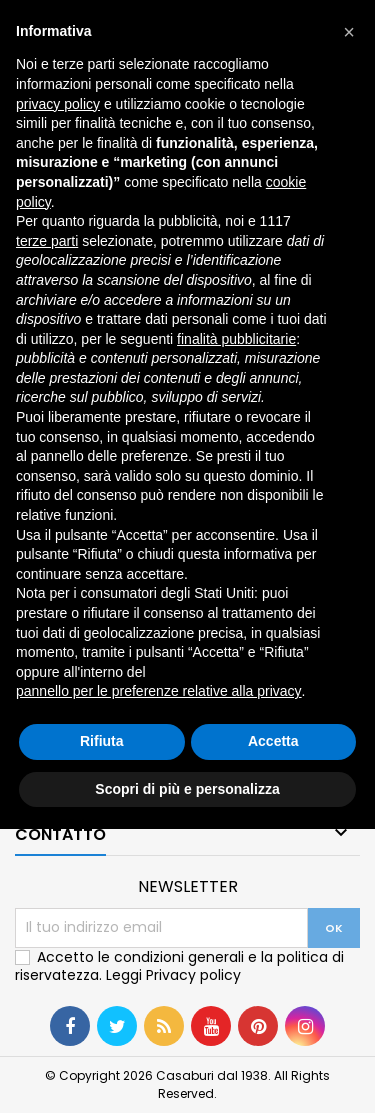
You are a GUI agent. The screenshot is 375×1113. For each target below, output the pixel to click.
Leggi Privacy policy (173, 975)
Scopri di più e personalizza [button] (187, 789)
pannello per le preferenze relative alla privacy (159, 691)
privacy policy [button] (58, 104)
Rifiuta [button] (102, 741)
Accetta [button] (273, 741)
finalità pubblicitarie (236, 339)
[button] (349, 32)
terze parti (47, 241)
